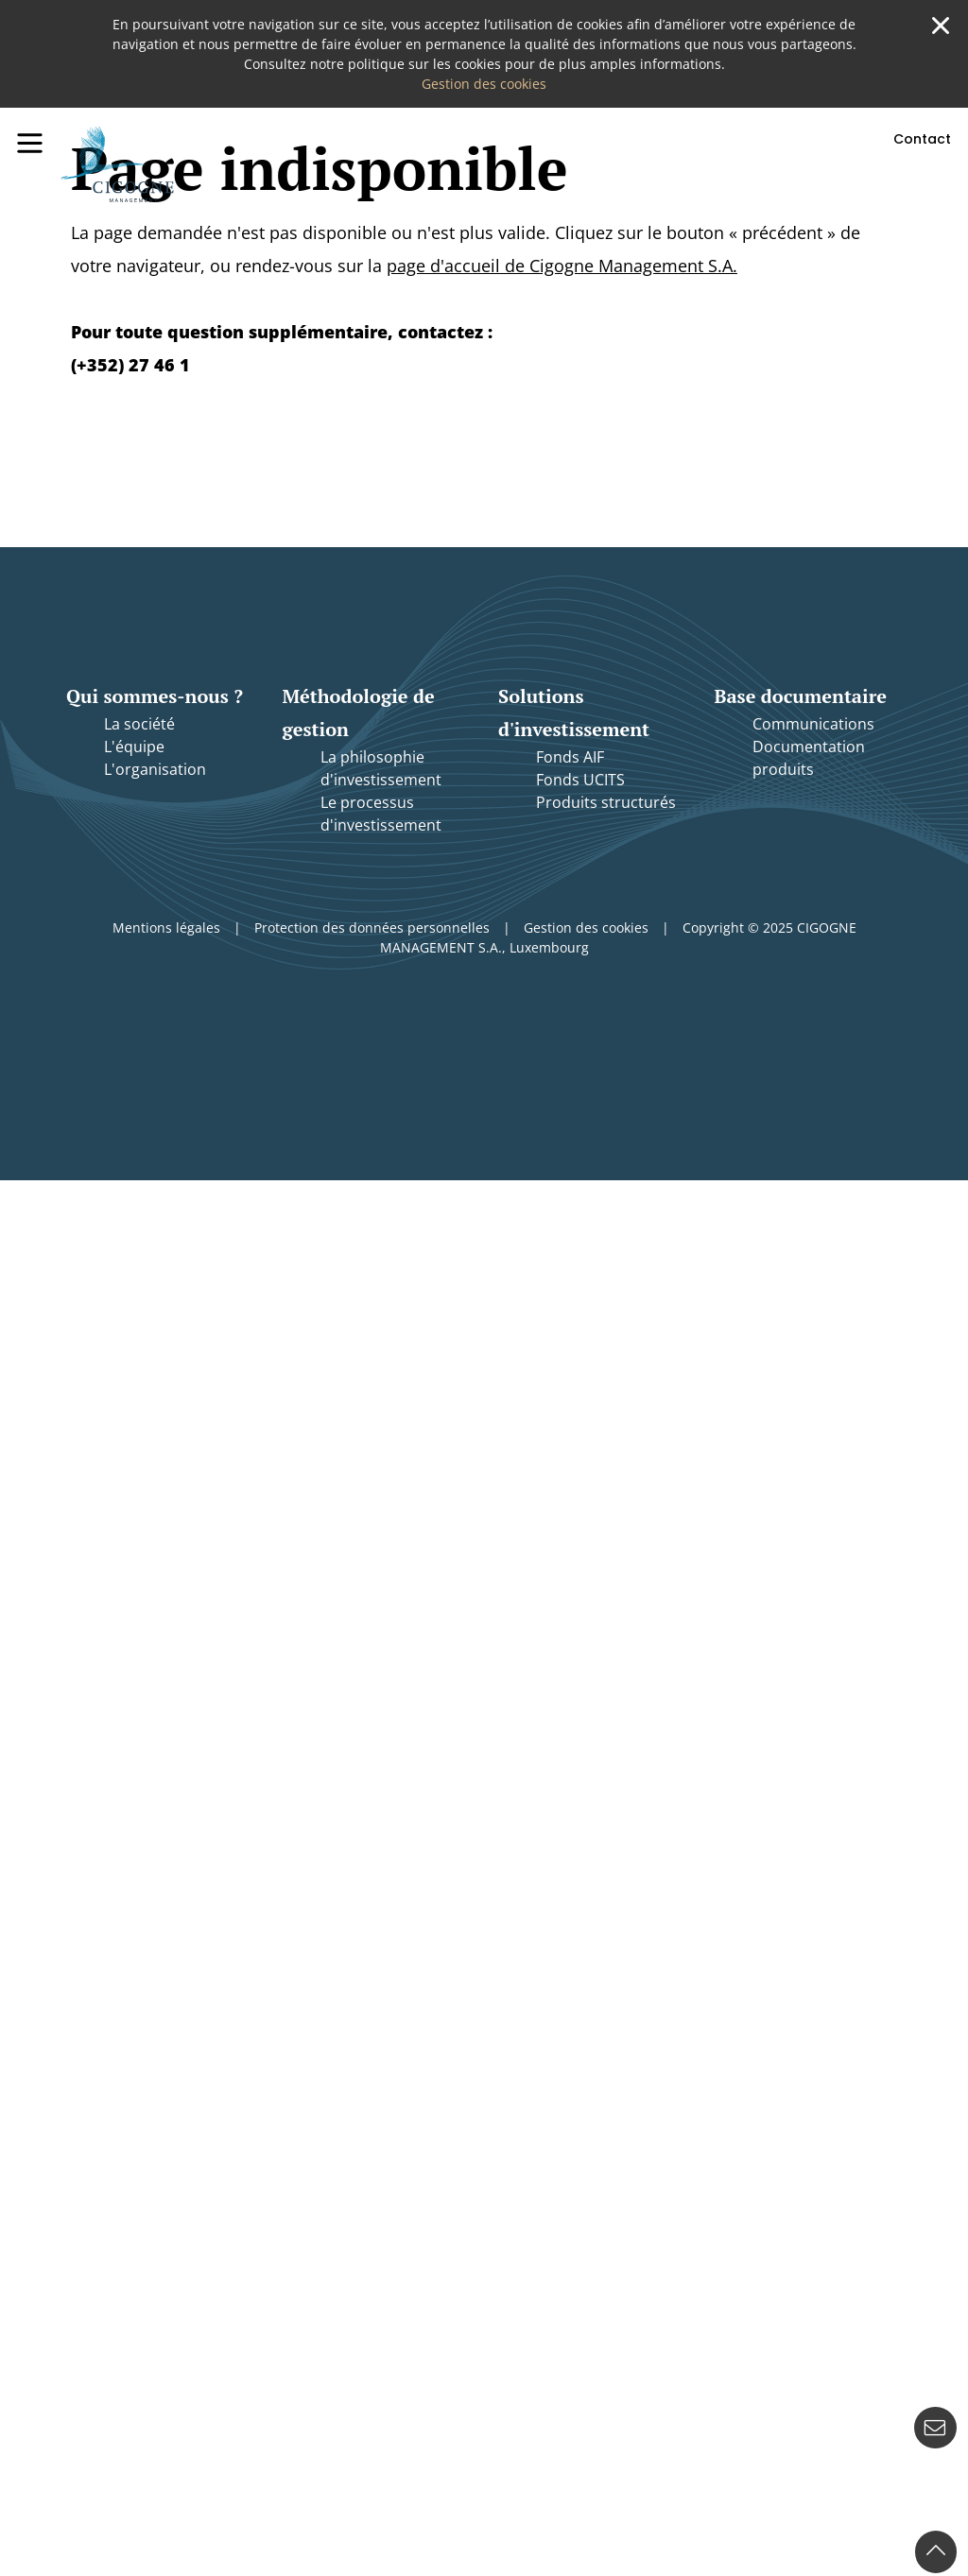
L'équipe (134, 746)
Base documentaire (801, 696)
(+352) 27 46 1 (130, 364)
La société (139, 723)
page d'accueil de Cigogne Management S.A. (562, 265)
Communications (813, 723)
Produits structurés (606, 802)
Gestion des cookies (484, 84)
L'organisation (155, 769)
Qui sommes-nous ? (154, 696)
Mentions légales (166, 927)
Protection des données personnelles (372, 927)
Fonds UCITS (580, 779)
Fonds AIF (570, 757)
